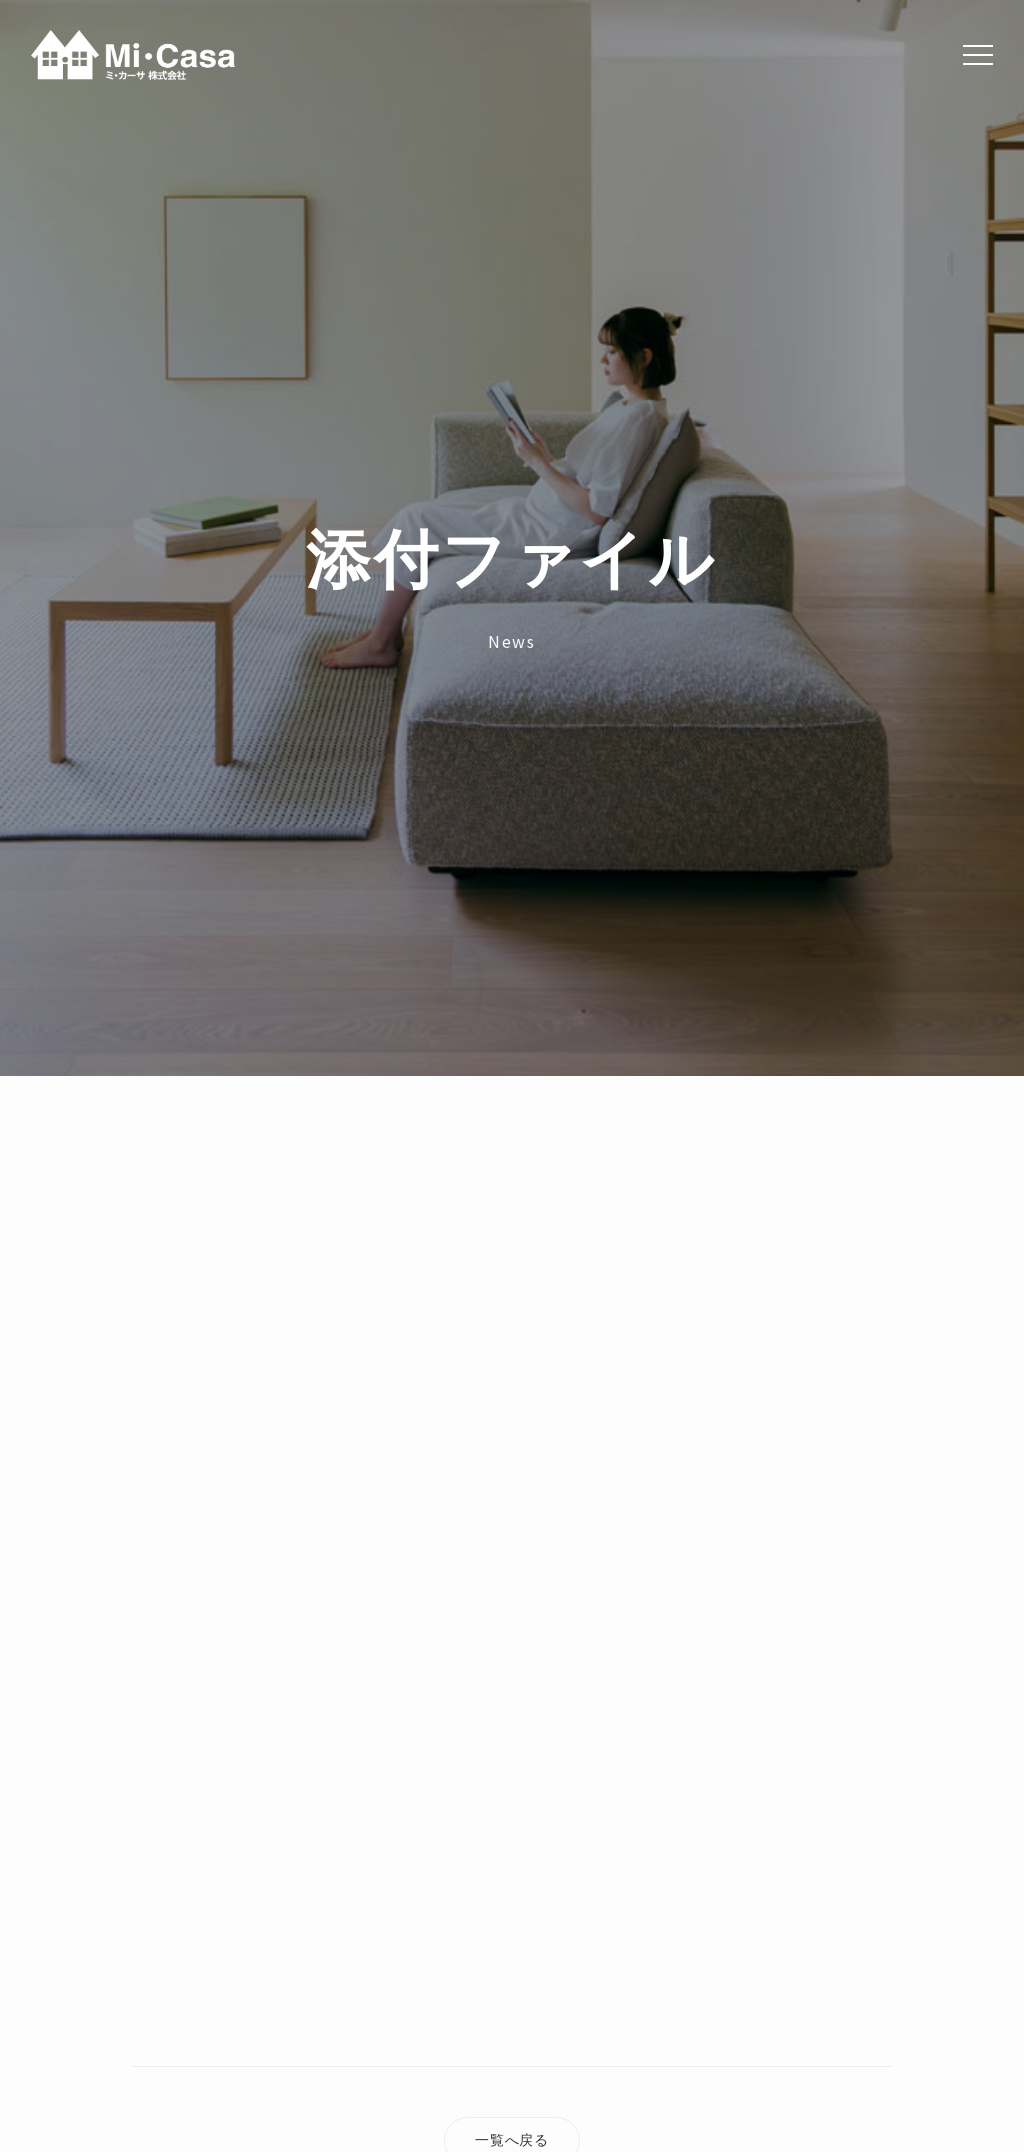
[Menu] (978, 55)
